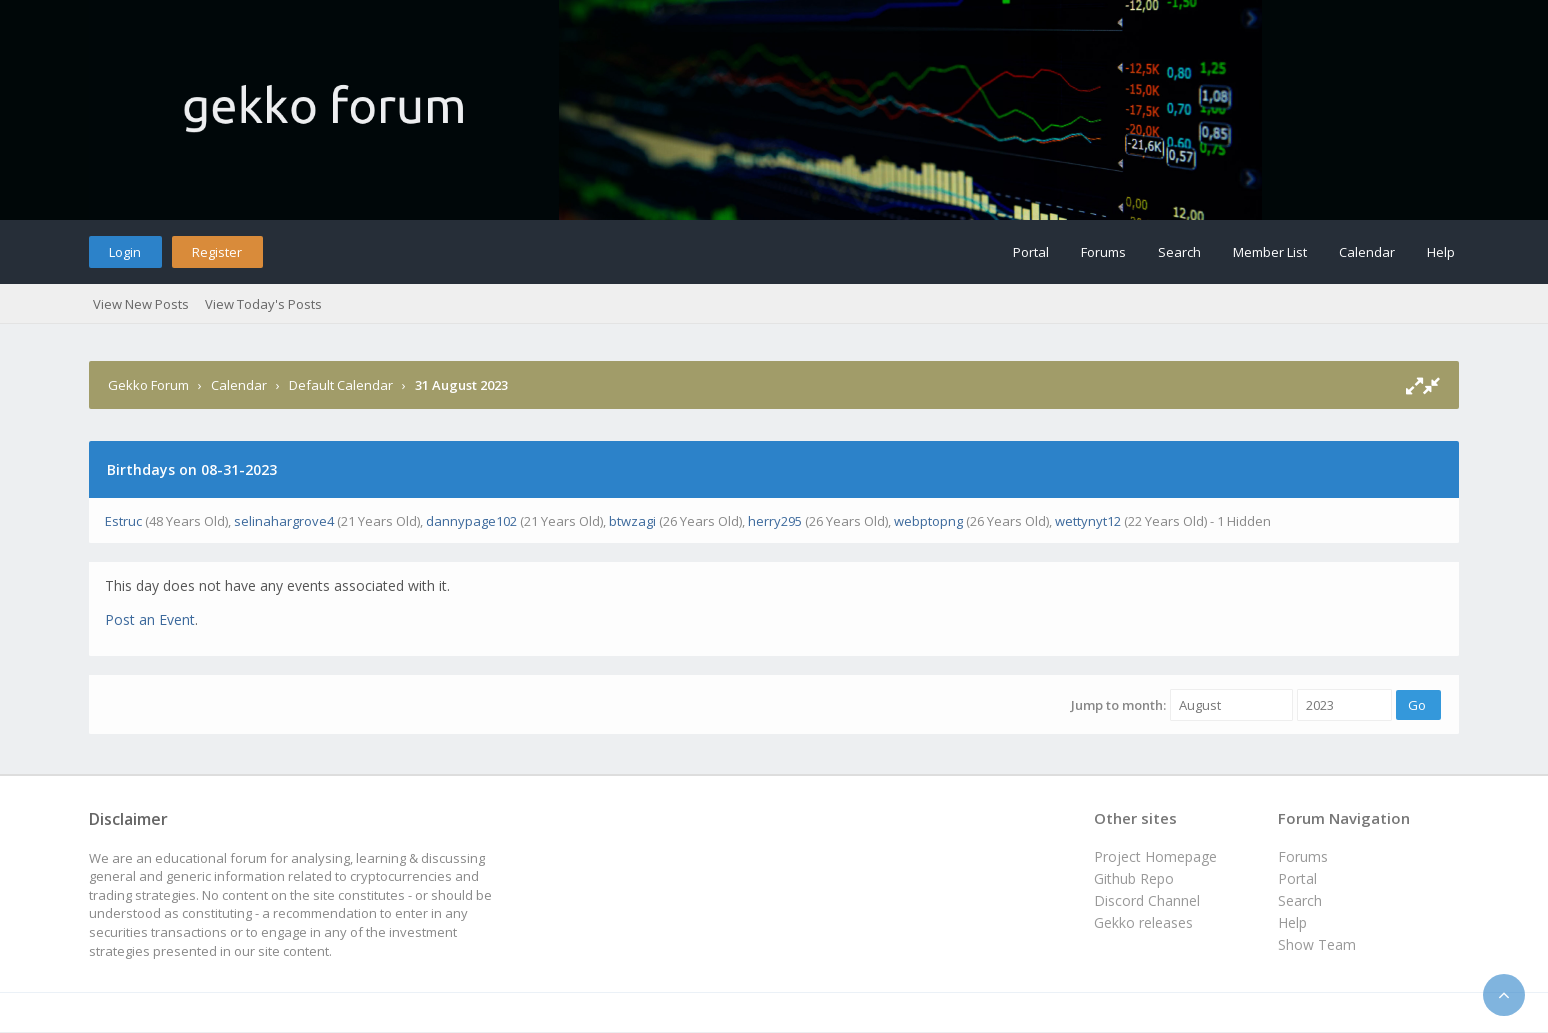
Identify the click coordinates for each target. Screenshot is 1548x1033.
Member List (1270, 252)
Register (217, 252)
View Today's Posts (263, 304)
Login (125, 252)
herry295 (775, 521)
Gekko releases (1143, 922)
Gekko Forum (148, 385)
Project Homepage (1155, 856)
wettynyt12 (1088, 521)
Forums (1103, 252)
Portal (1031, 252)
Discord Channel (1147, 900)
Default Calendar (341, 385)
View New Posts (141, 304)
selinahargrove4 (284, 521)
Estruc (123, 521)
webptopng (928, 521)
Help (1441, 252)
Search (1179, 252)
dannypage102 (471, 521)
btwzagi (632, 521)
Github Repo (1134, 878)
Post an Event (150, 619)
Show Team (1317, 944)
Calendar (1367, 252)
